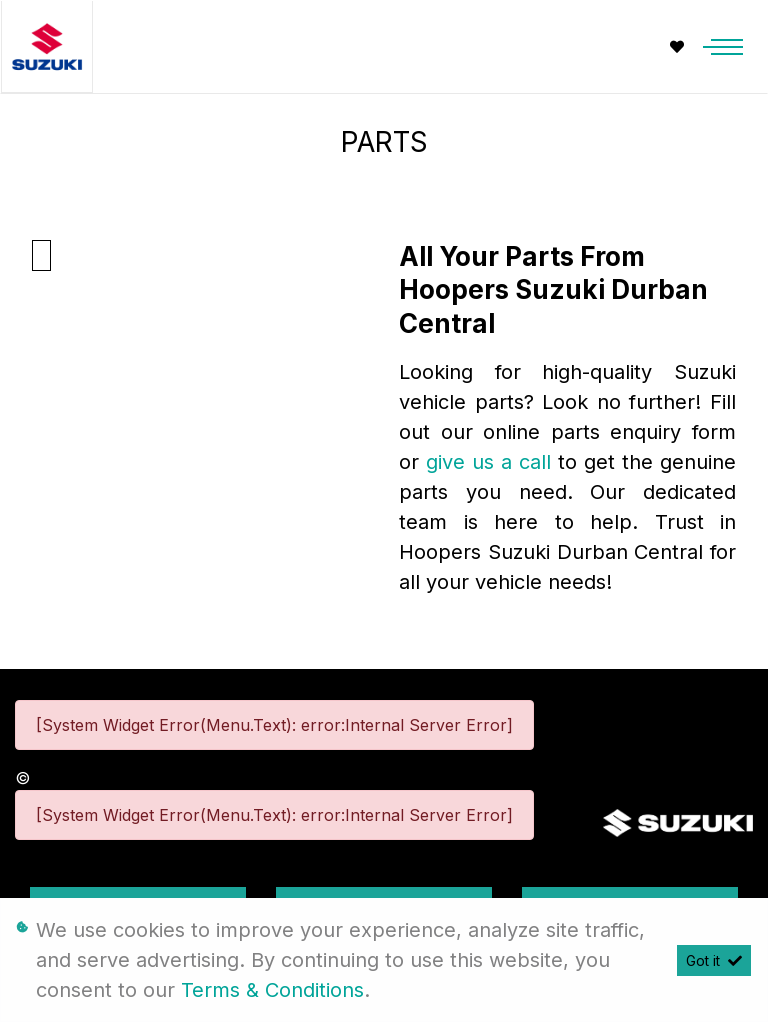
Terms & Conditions (272, 990)
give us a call (492, 462)
